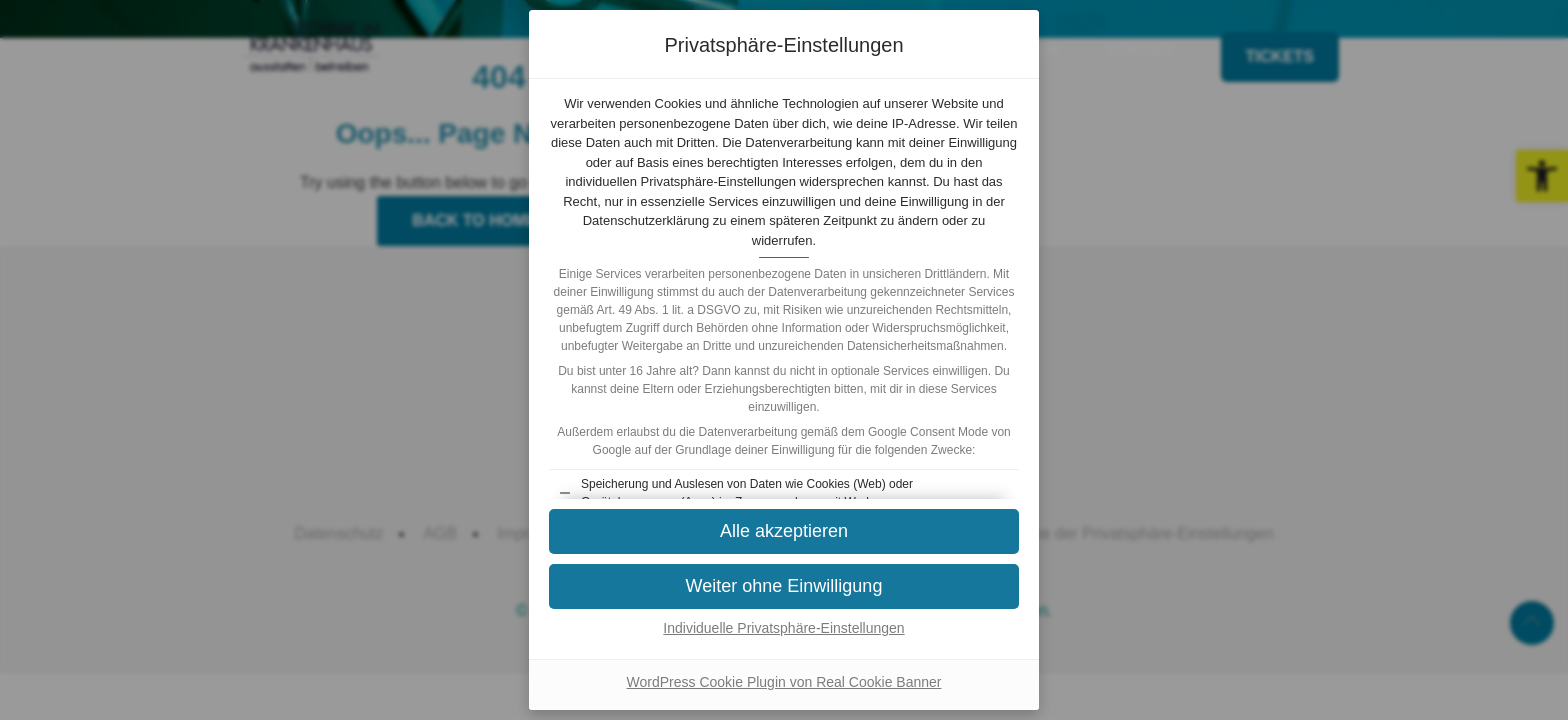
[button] (784, 531)
